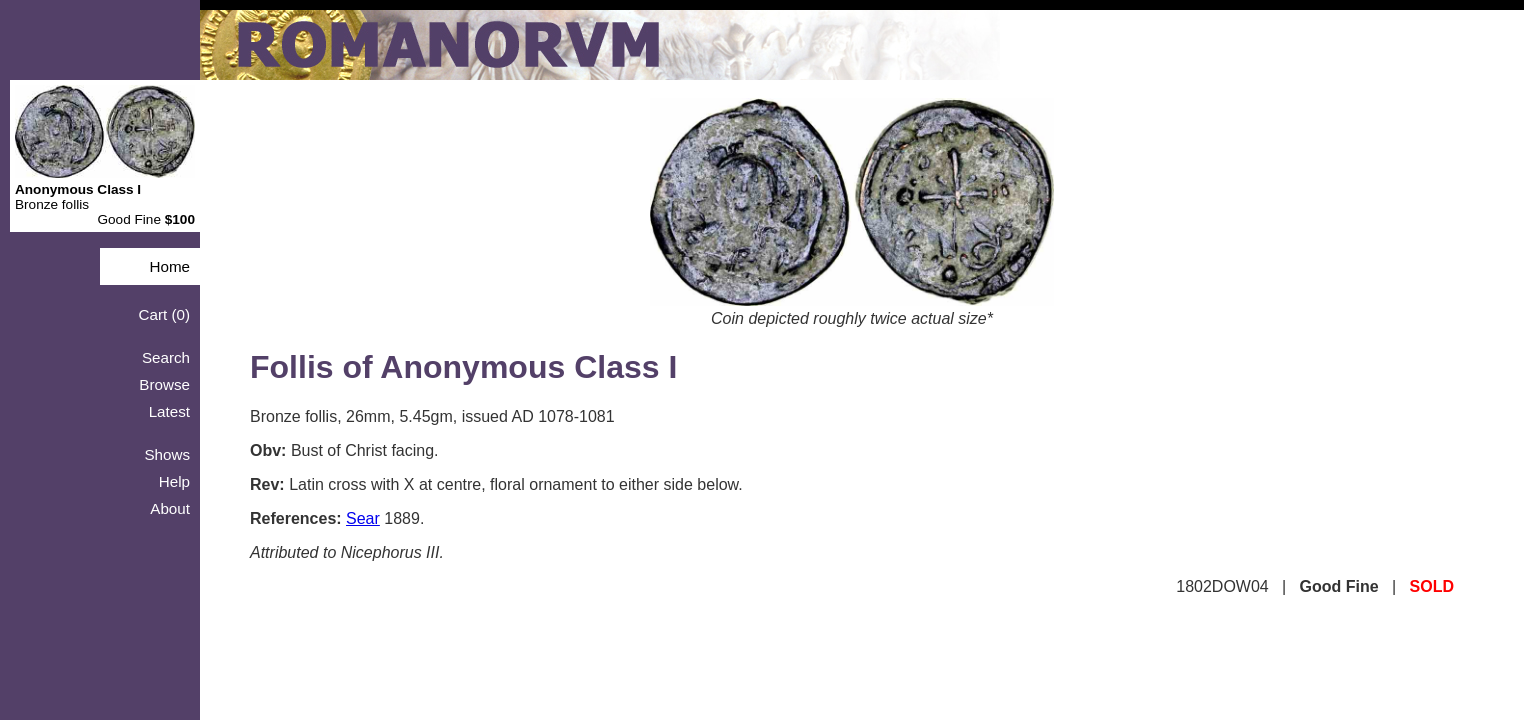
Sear (363, 518)
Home (169, 266)
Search (166, 357)
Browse (164, 384)
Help (174, 481)
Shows (167, 454)
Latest (169, 411)
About (170, 508)
